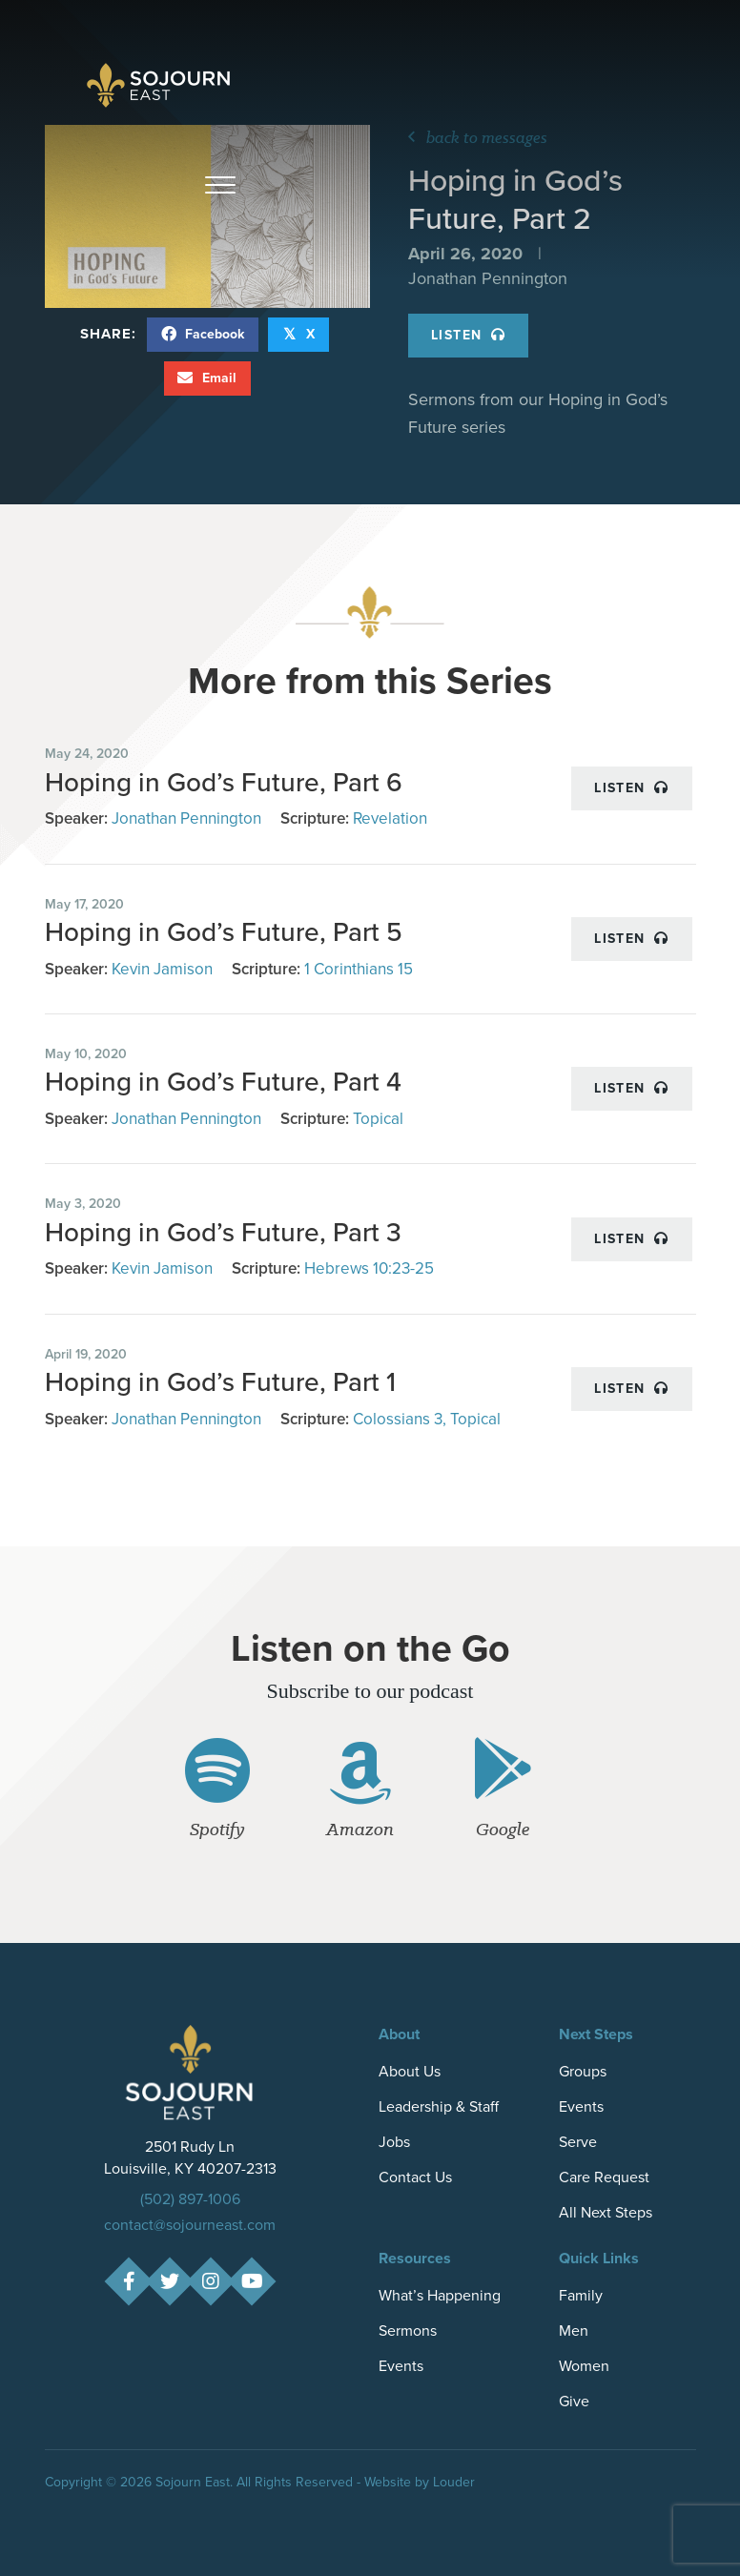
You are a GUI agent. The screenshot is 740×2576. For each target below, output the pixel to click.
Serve (578, 2142)
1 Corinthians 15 (358, 969)
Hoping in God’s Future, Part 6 (223, 782)
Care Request (604, 2177)
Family (581, 2295)
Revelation (390, 818)
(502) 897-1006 (190, 2199)
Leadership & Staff (439, 2106)
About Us (410, 2071)
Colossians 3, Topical (427, 1419)
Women (584, 2366)
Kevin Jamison (162, 969)
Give (574, 2401)
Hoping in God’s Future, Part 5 (223, 931)
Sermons (408, 2330)
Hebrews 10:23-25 (369, 1268)
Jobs (394, 2142)
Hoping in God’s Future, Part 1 (220, 1381)
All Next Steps (605, 2212)
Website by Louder (419, 2482)
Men (573, 2330)
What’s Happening (440, 2295)
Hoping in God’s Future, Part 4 (223, 1081)
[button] (220, 185)
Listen (468, 335)
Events (581, 2106)
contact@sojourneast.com (190, 2225)
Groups (582, 2071)
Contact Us (415, 2177)
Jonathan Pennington (186, 818)
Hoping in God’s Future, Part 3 (223, 1232)
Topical (378, 1119)
